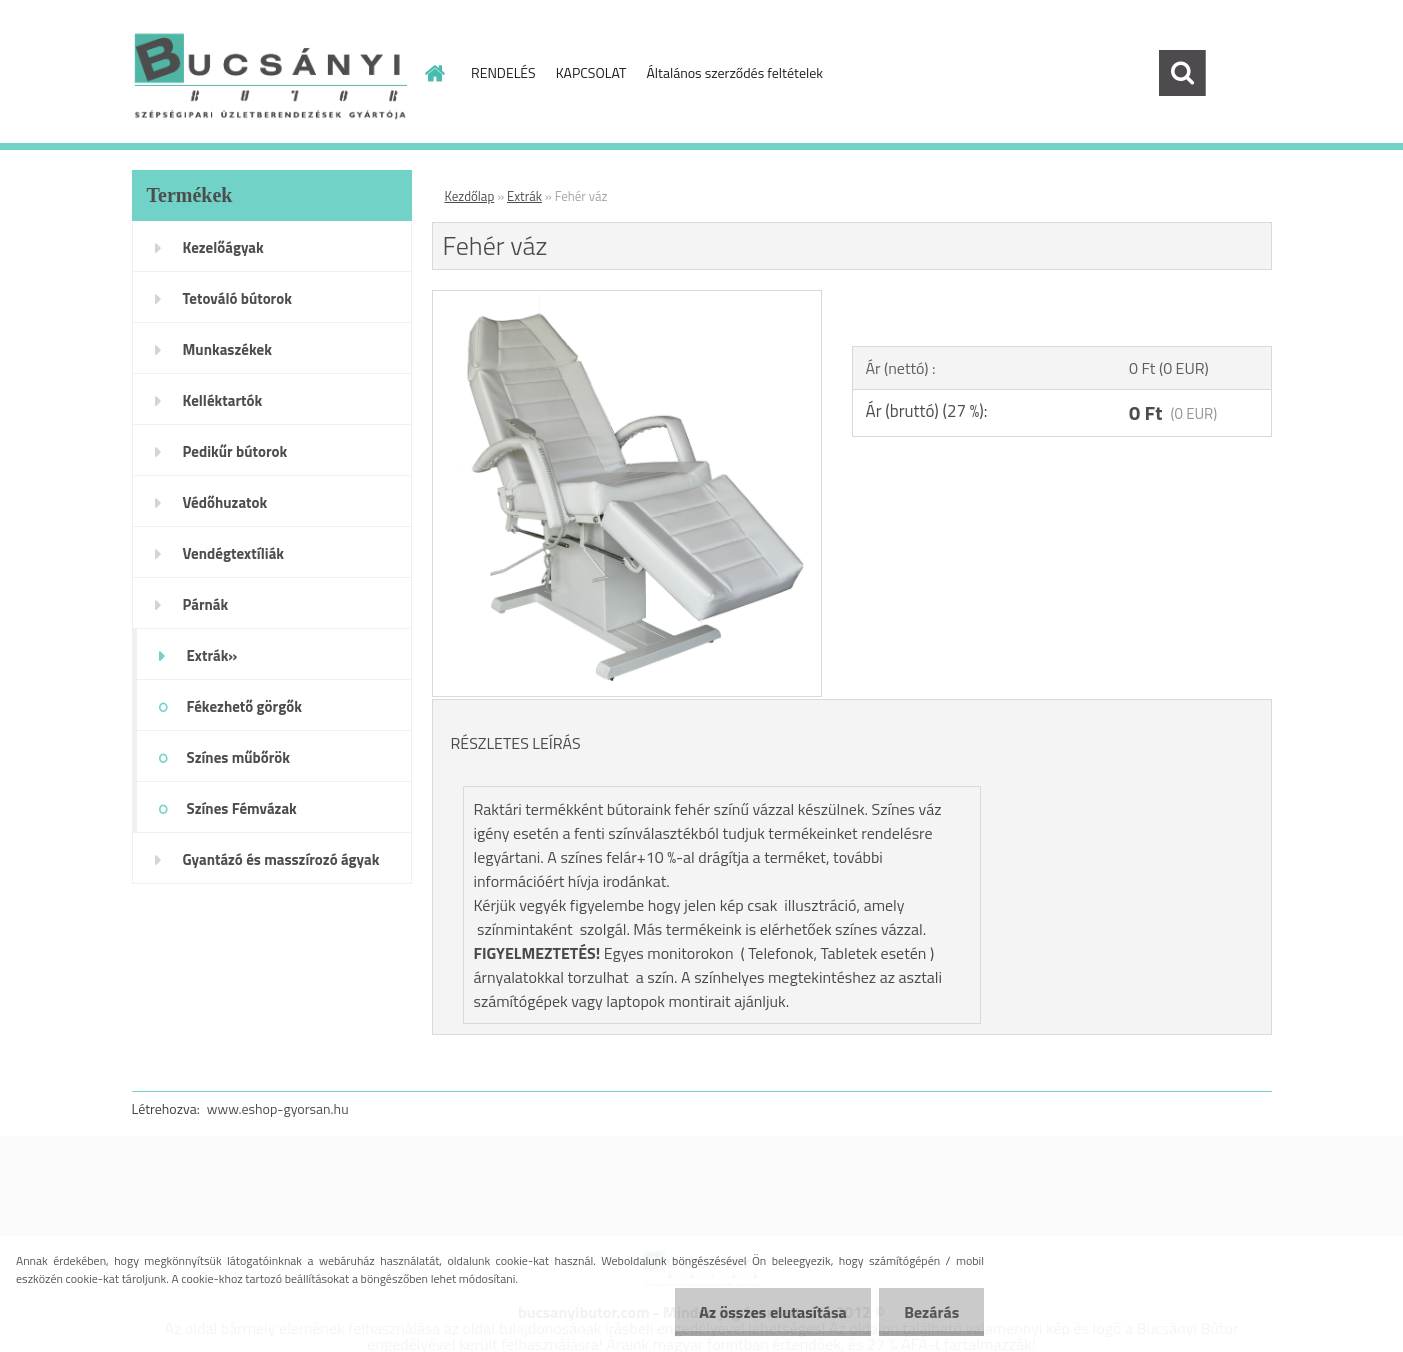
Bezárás (931, 1312)
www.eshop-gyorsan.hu (278, 1108)
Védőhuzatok (225, 502)
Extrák (524, 196)
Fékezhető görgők (244, 706)
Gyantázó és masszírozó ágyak (281, 859)
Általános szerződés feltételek (734, 72)
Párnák (206, 604)
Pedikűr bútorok (235, 451)
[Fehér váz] (627, 299)
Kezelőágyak (223, 247)
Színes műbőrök (238, 757)
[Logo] (269, 74)
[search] (1182, 73)
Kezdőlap (470, 196)
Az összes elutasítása (772, 1312)
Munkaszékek (227, 349)
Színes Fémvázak (242, 808)
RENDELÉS (503, 72)
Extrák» (212, 655)
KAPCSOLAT (591, 72)
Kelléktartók (223, 400)
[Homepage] (433, 73)
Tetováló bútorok (237, 298)
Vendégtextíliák (234, 553)
